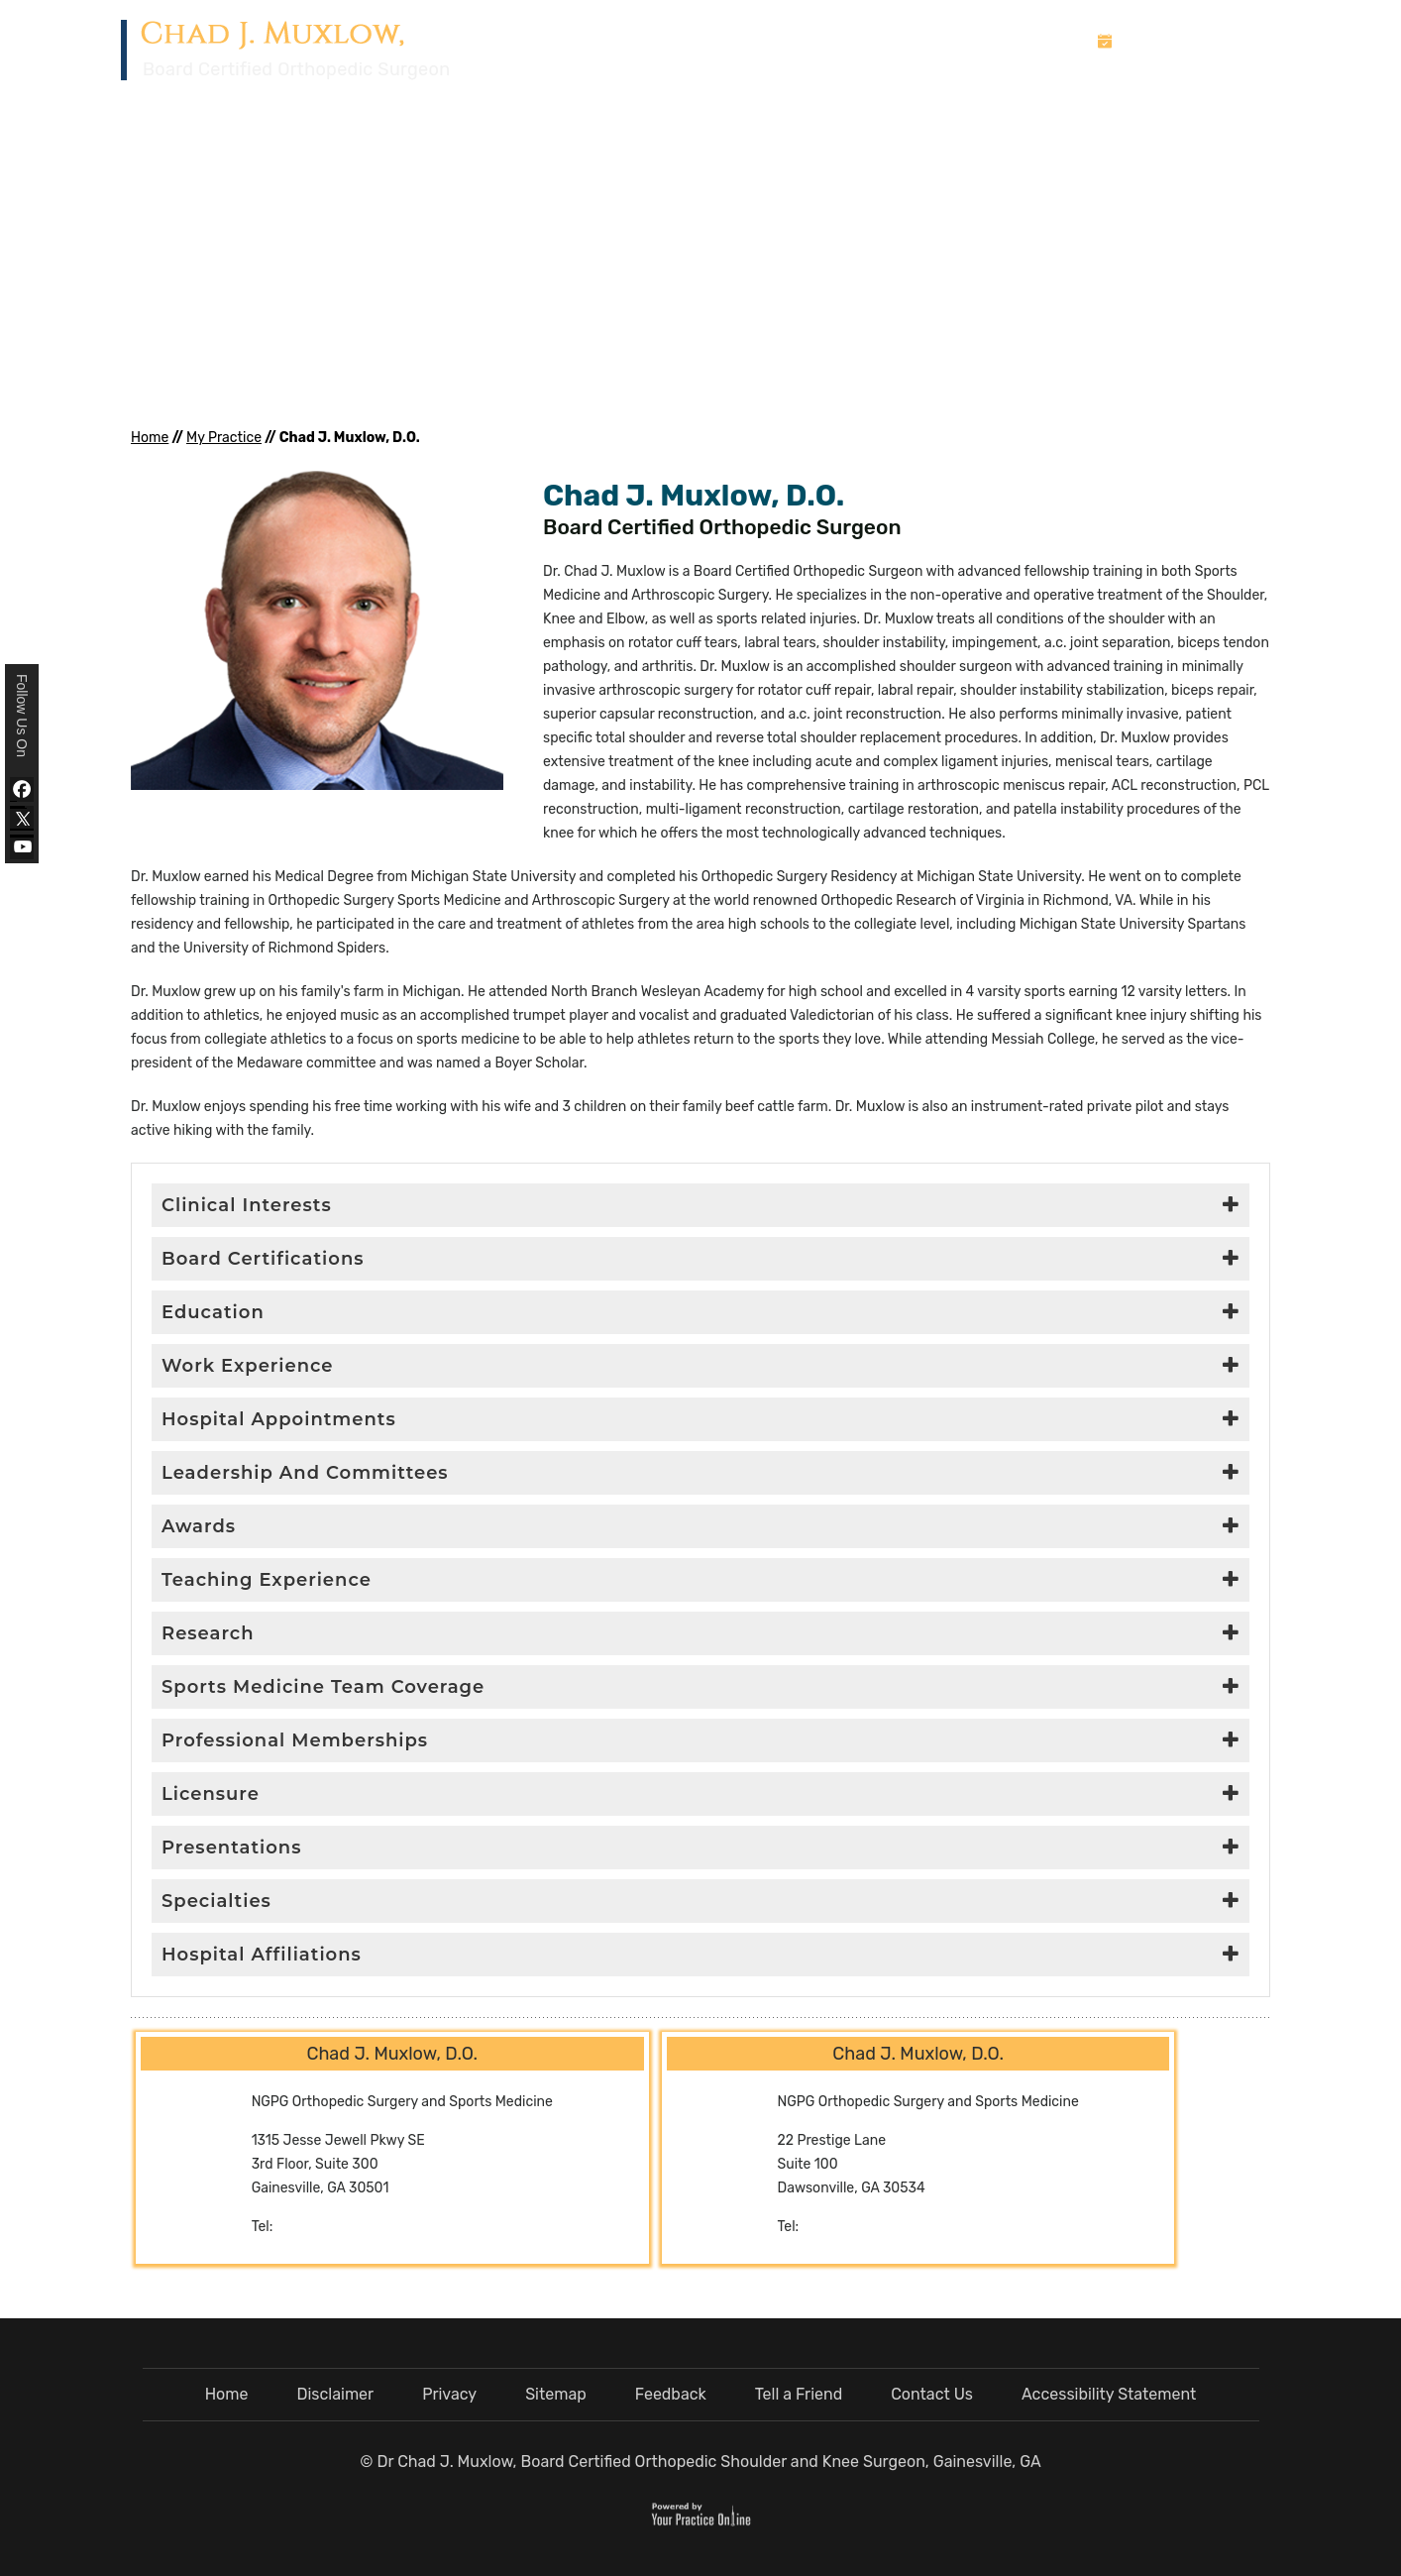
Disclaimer (335, 2394)
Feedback (670, 2394)
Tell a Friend (798, 2394)
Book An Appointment (1202, 41)
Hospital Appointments (279, 1419)
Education (213, 1312)
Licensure (211, 1794)
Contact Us (1234, 86)
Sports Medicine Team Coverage (323, 1687)
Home (728, 86)
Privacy (449, 2394)
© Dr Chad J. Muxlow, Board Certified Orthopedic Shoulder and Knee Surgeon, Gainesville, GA (700, 2461)
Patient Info (1043, 86)
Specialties (216, 1901)
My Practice (817, 86)
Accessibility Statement (1109, 2394)
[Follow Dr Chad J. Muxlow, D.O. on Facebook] (22, 789)
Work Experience (248, 1366)
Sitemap (556, 2394)
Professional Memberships (295, 1740)
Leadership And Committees (305, 1473)
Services (932, 86)
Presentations (231, 1847)
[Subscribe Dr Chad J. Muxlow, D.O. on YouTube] (22, 847)
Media (1144, 86)
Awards (199, 1526)
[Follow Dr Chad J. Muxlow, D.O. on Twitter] (22, 818)
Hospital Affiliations (262, 1954)
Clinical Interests (247, 1205)
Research (208, 1633)
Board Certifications (263, 1259)
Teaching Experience (267, 1580)
